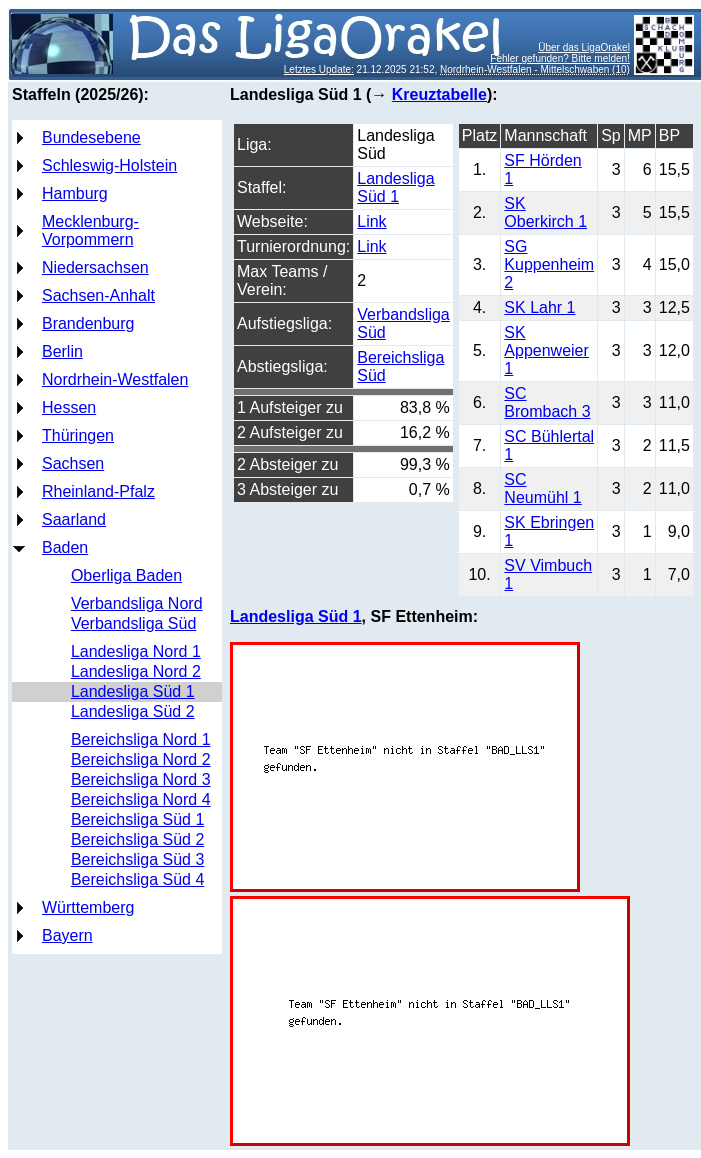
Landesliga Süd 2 (133, 711)
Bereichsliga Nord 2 (141, 759)
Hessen (69, 407)
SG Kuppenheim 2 (549, 264)
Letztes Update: (319, 69)
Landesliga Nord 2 (136, 671)
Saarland (74, 519)
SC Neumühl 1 (542, 488)
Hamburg (75, 193)
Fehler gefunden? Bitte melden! (560, 58)
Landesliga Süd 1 (133, 691)
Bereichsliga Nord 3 (141, 779)
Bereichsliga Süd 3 (137, 859)
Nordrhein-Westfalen (115, 379)
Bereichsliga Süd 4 (137, 879)
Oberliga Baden (126, 575)
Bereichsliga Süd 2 (137, 839)
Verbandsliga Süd (133, 623)
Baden (65, 547)
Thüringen (78, 435)
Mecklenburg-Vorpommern (90, 230)
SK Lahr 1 (539, 307)
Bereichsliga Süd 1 (137, 819)
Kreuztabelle (439, 94)
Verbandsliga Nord (137, 603)
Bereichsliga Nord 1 (141, 739)
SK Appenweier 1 (546, 350)
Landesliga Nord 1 (136, 651)
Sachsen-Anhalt (98, 295)
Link (371, 221)
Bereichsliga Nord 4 (141, 799)
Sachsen (73, 463)
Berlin (62, 351)
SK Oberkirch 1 (545, 212)
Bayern (67, 935)
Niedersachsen (95, 267)
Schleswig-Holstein (109, 165)
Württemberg (88, 907)
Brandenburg (88, 323)
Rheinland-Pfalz (98, 491)
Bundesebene (91, 137)
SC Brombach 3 (547, 402)
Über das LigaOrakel (584, 47)
